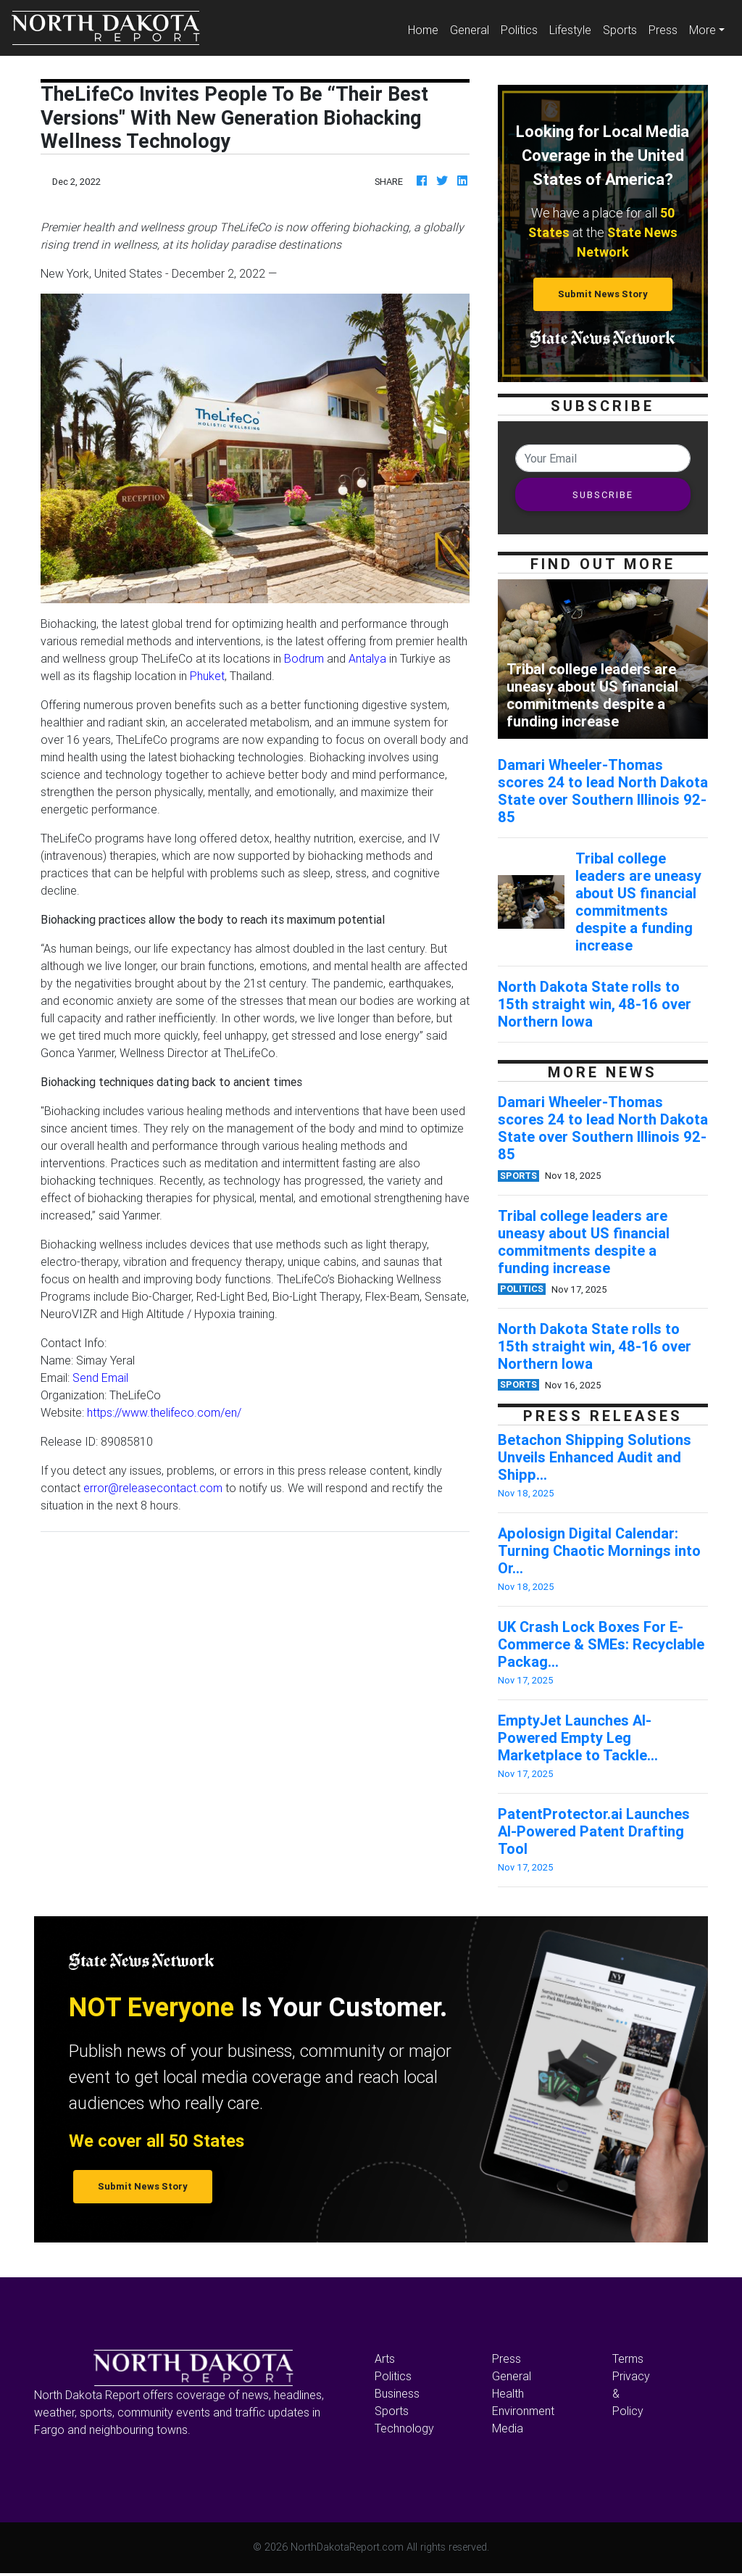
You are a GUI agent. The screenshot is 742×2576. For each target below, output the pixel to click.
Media (507, 2428)
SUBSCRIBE (602, 495)
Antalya (367, 658)
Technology (404, 2428)
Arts (385, 2358)
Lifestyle (570, 29)
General (469, 29)
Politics (519, 29)
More (702, 29)
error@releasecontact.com (152, 1487)
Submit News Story (603, 294)
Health (508, 2393)
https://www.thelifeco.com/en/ (164, 1412)
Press (663, 29)
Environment (523, 2410)
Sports (620, 29)
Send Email (100, 1377)
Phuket (207, 675)
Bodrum (304, 658)
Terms (627, 2358)
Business (397, 2393)
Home (426, 28)
